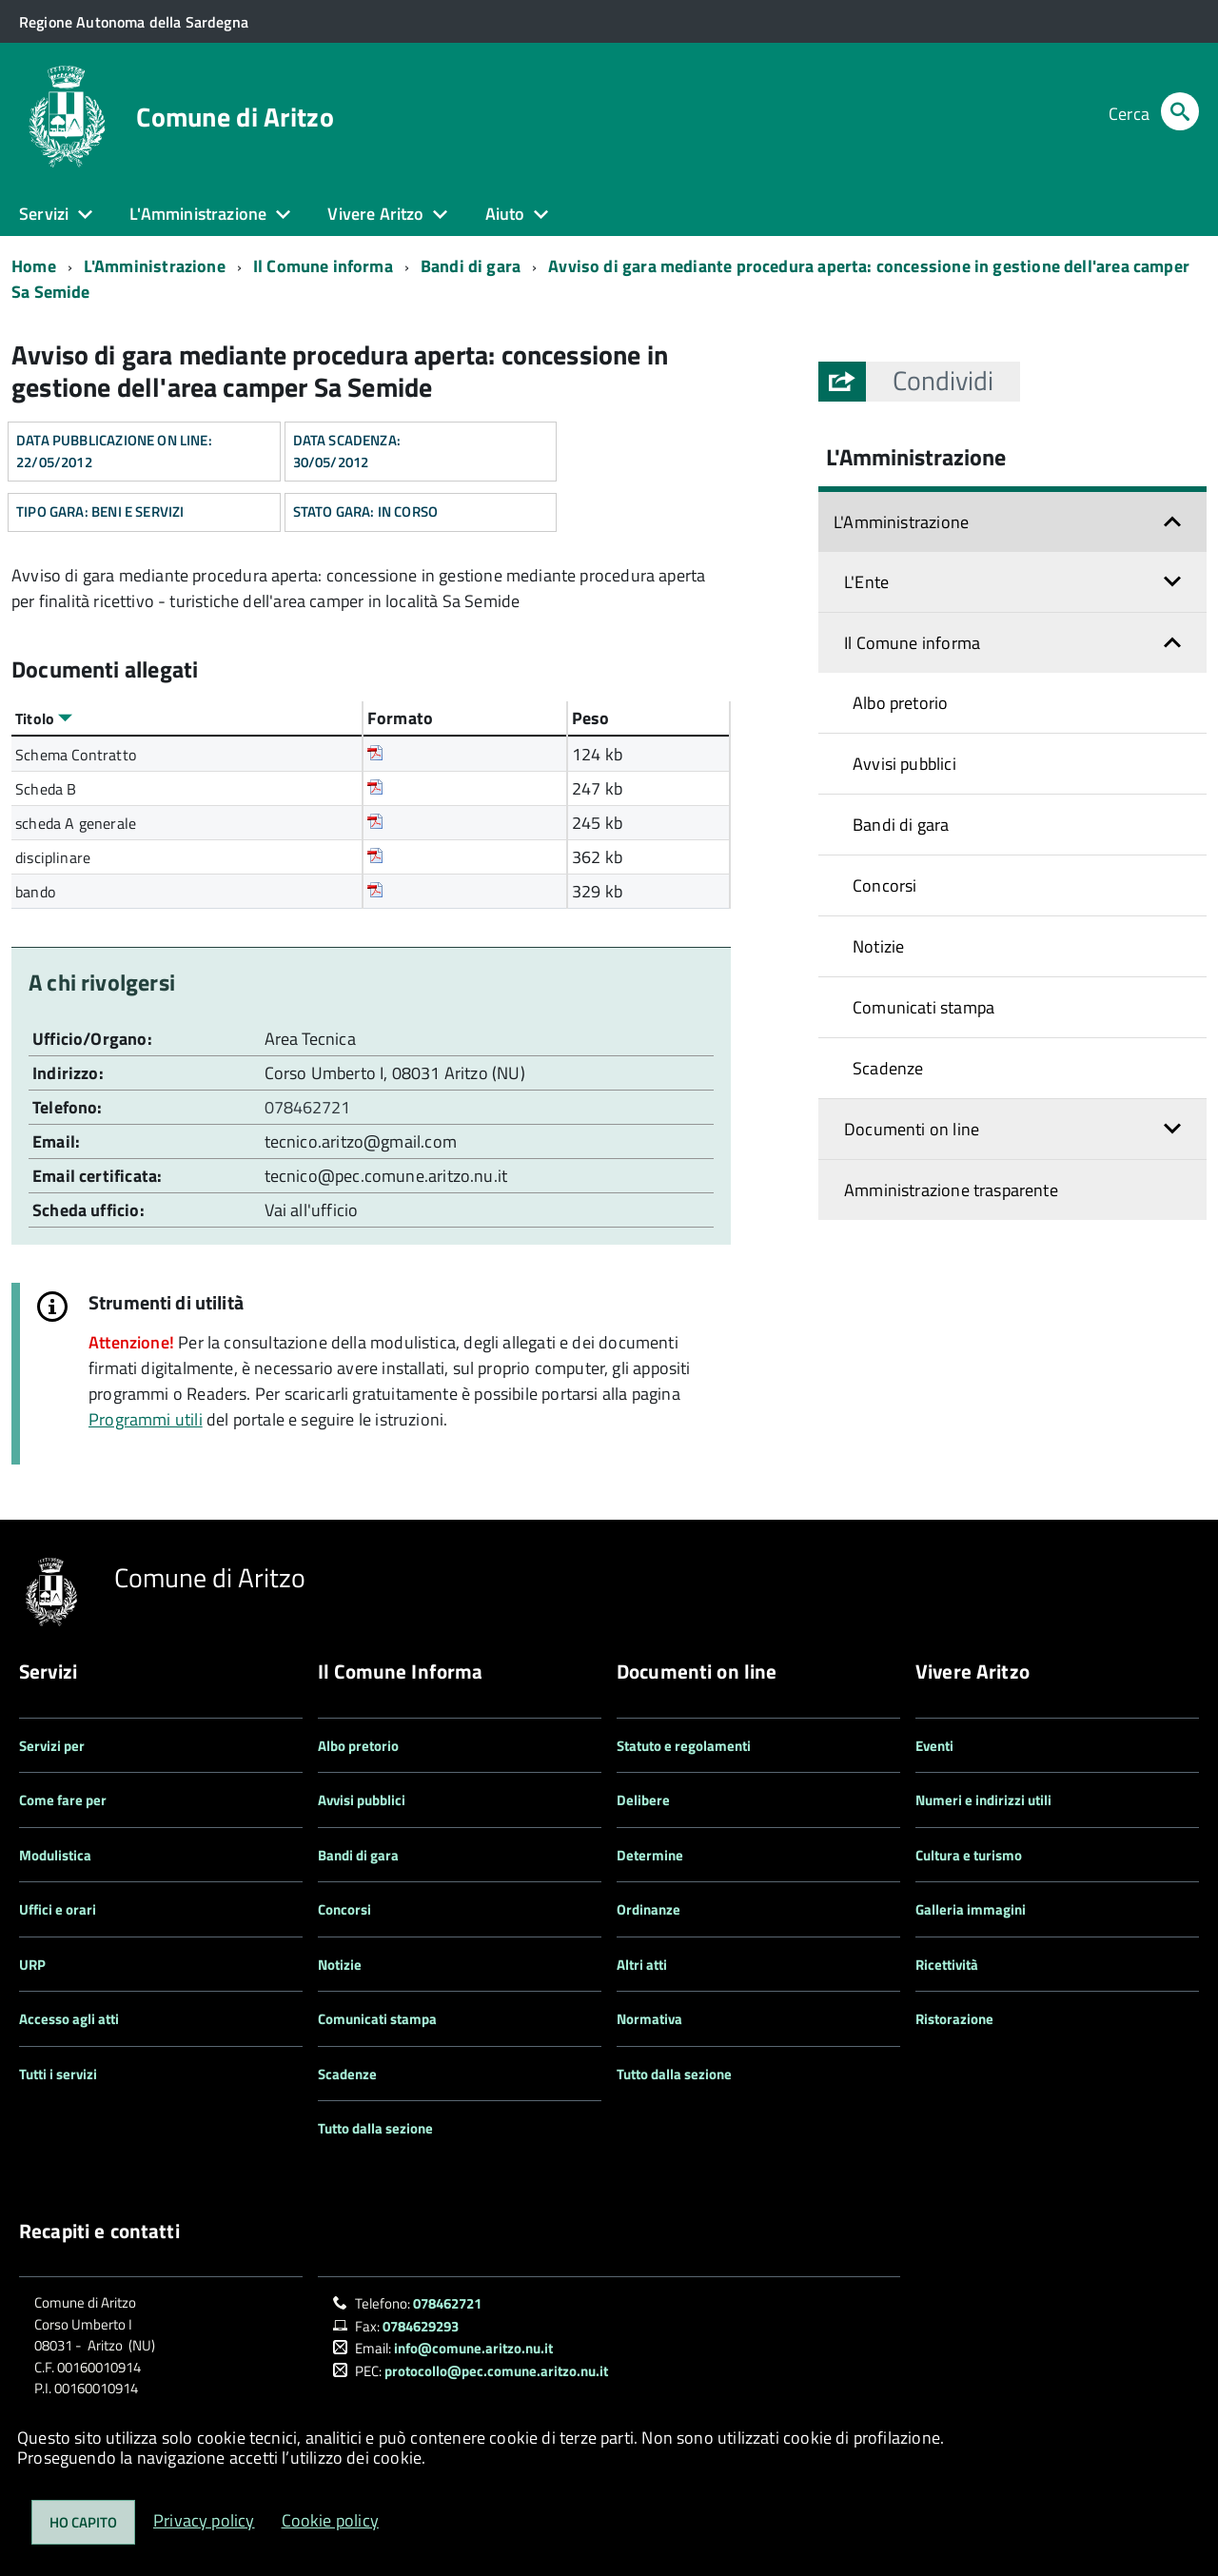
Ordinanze (648, 1909)
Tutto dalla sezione (375, 2128)
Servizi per (52, 1746)
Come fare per (63, 1800)
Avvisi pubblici (904, 764)
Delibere (643, 1800)
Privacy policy (204, 2520)
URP (32, 1965)
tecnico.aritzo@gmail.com (361, 1141)
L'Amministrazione (155, 266)
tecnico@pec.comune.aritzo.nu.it (386, 1176)
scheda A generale (75, 823)
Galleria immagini (970, 1909)
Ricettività (946, 1965)
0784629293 (421, 2326)
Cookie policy (330, 2520)
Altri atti (642, 1965)
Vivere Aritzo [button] (375, 213)
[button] (943, 381)
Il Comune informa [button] (912, 643)
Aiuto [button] (505, 213)
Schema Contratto (75, 754)
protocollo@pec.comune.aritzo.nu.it (496, 2371)
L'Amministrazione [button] (197, 213)
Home (33, 266)
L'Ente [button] (866, 582)
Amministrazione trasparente (951, 1190)
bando (35, 891)
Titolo (43, 718)
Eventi (934, 1746)
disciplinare (52, 857)
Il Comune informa (323, 266)
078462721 (310, 1107)
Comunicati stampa (923, 1007)
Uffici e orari (57, 1909)
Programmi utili (145, 1419)
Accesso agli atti (69, 2019)
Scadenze (888, 1068)
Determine (650, 1855)
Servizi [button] (44, 213)
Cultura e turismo (968, 1855)
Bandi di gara (471, 266)
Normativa (649, 2019)
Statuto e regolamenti (684, 1746)
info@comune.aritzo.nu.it (473, 2348)
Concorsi (884, 885)
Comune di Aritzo (234, 117)
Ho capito (83, 2522)
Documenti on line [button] (911, 1129)
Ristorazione (954, 2019)
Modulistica (55, 1855)
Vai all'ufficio (312, 1210)
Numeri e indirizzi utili (983, 1800)
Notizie (878, 946)
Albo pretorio (900, 703)
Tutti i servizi (58, 2074)
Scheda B (45, 788)
